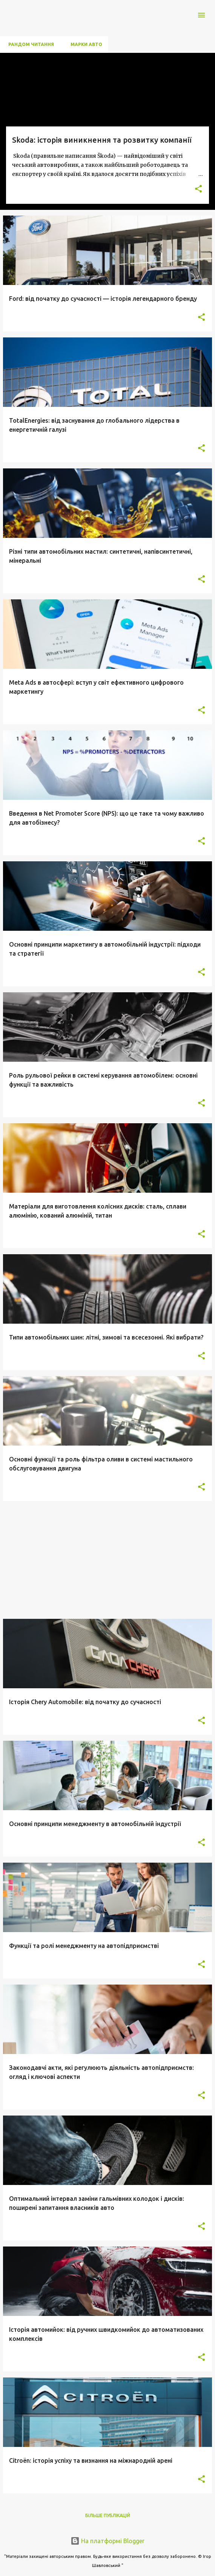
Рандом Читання (29, 44)
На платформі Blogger (107, 2541)
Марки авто (84, 44)
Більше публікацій (107, 2515)
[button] (198, 189)
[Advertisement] (107, 1560)
